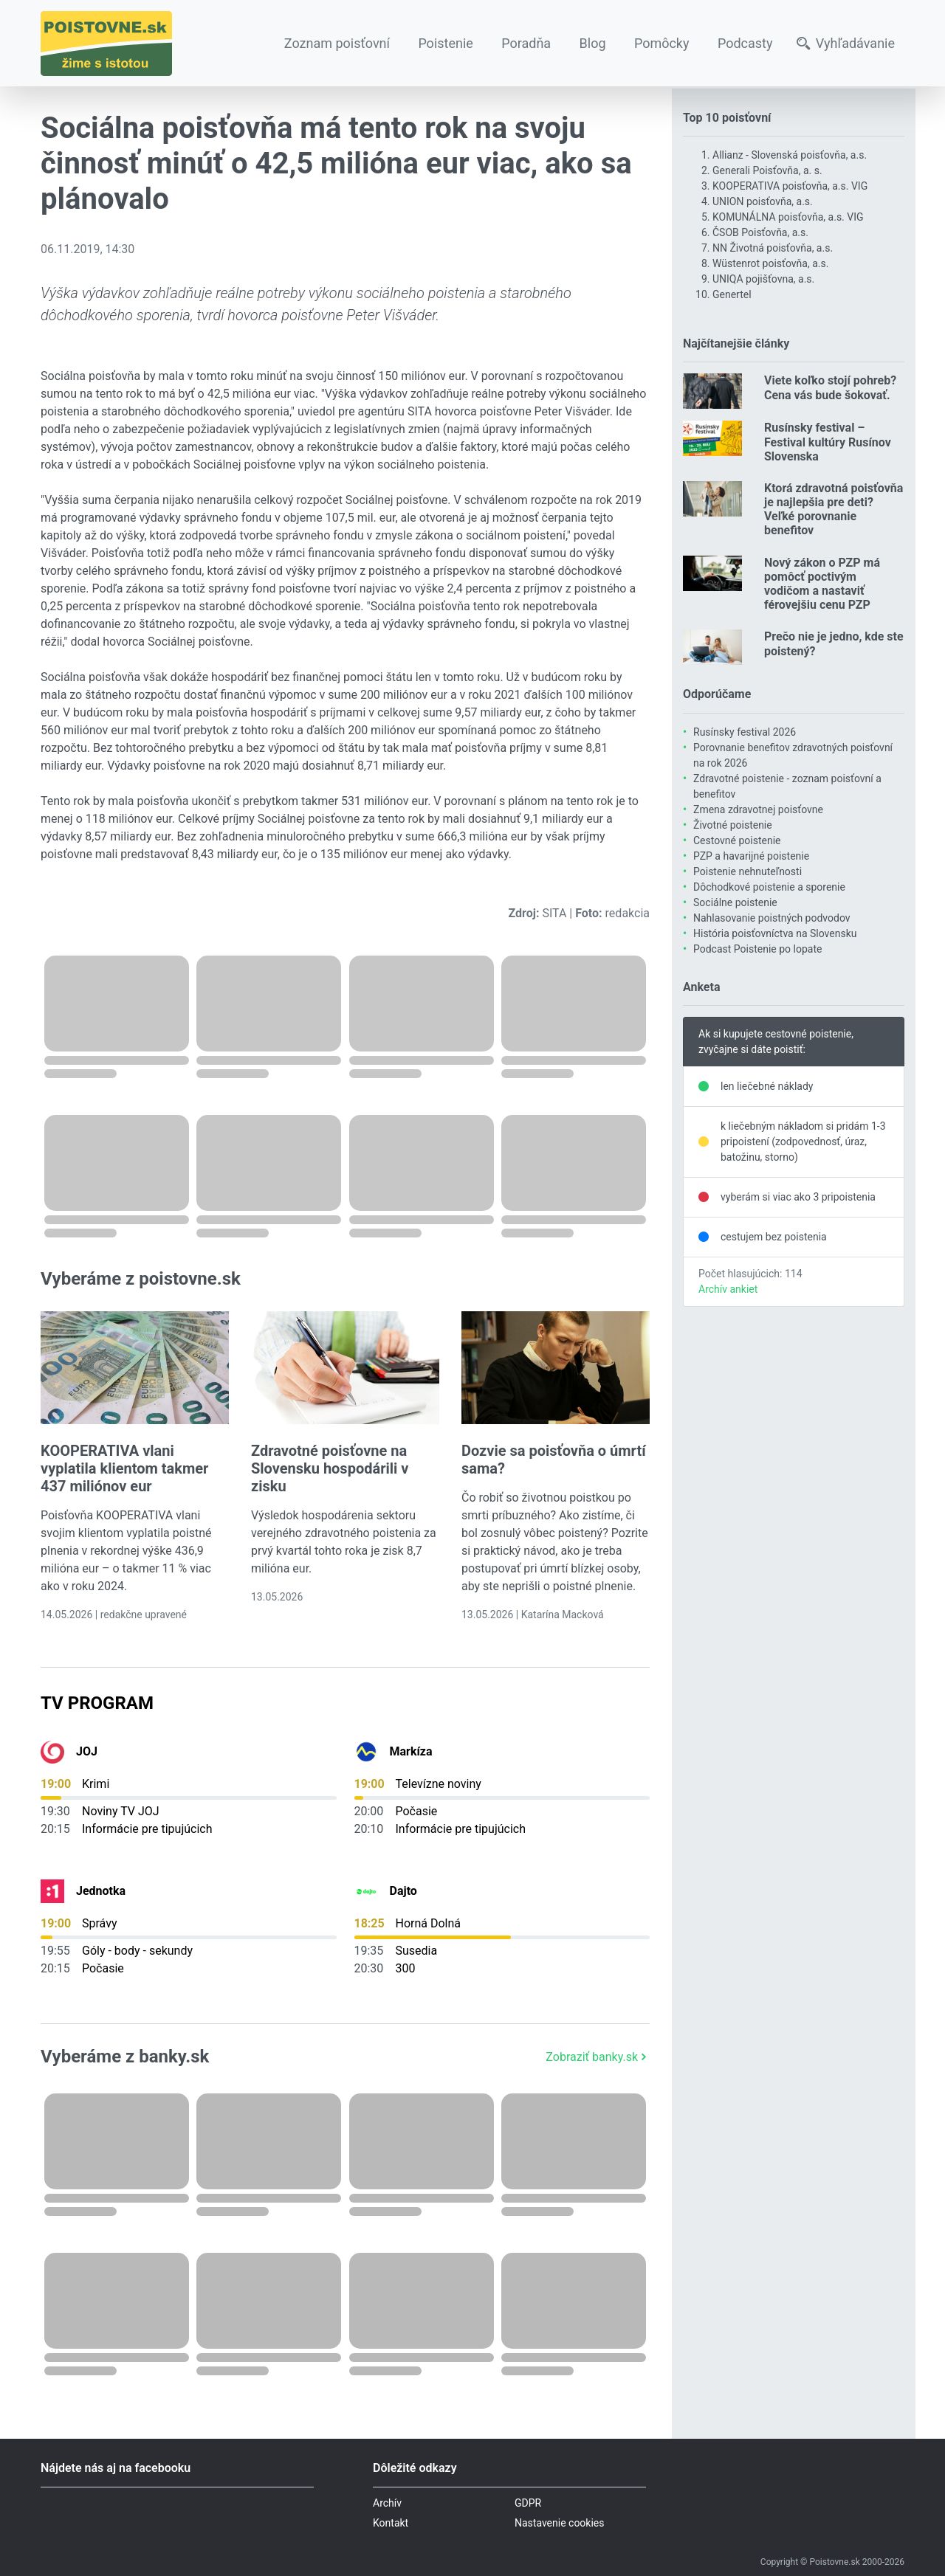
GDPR (528, 2503)
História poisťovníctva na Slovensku (774, 933)
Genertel (732, 294)
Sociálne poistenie (735, 902)
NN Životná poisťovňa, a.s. (772, 248)
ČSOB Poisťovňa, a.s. (760, 232)
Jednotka (101, 1891)
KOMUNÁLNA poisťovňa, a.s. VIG (788, 217)
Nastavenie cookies (560, 2523)
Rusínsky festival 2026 (744, 732)
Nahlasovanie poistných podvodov (771, 918)
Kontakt (390, 2523)
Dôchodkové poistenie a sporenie (769, 887)
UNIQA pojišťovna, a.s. (763, 279)
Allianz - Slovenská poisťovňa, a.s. (789, 155)
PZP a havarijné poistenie (751, 856)
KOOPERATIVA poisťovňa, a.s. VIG (789, 186)
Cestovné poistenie (737, 840)
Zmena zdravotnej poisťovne (758, 809)
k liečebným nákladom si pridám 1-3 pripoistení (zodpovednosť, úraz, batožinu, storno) (803, 1141)
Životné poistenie (732, 825)
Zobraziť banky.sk (598, 2057)
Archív (387, 2503)
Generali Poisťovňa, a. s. (767, 170)
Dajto (403, 1891)
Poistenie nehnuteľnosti (747, 871)
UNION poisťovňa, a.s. (762, 201)
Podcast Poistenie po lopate (757, 949)
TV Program (97, 1703)
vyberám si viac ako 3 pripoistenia (798, 1197)
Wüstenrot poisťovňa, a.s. (770, 263)
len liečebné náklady (767, 1086)
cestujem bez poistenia (774, 1237)
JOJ (86, 1751)
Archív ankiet (727, 1289)
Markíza (411, 1751)
